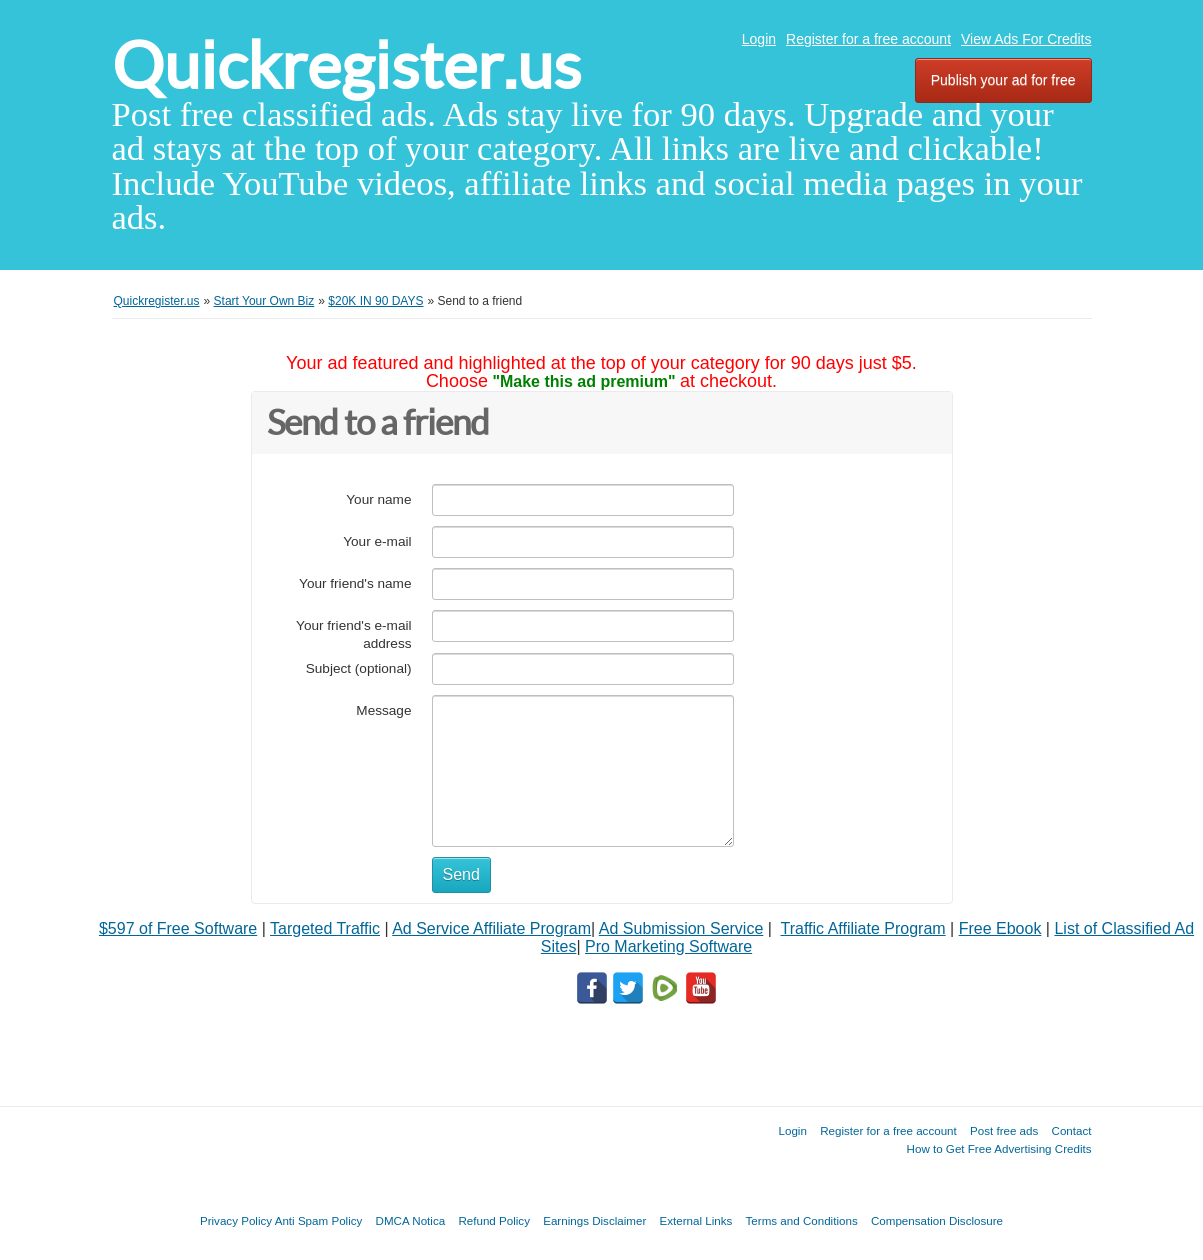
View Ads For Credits (1026, 39)
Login (759, 39)
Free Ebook (1000, 928)
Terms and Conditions (802, 1220)
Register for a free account (868, 39)
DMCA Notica (411, 1220)
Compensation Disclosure (937, 1220)
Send (461, 874)
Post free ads (1004, 1130)
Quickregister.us (346, 65)
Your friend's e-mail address (353, 634)
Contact (1072, 1130)
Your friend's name (355, 583)
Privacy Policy (236, 1220)
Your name (378, 499)
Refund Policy (494, 1220)
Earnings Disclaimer (594, 1220)
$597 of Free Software (178, 928)
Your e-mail (377, 541)
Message (383, 710)
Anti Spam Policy (319, 1220)
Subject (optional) (359, 668)
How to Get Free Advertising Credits (999, 1148)
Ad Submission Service (681, 928)
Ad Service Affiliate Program (491, 928)
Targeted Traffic (325, 928)
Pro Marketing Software (668, 946)
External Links (696, 1220)
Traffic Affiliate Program (863, 928)
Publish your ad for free (1003, 80)
